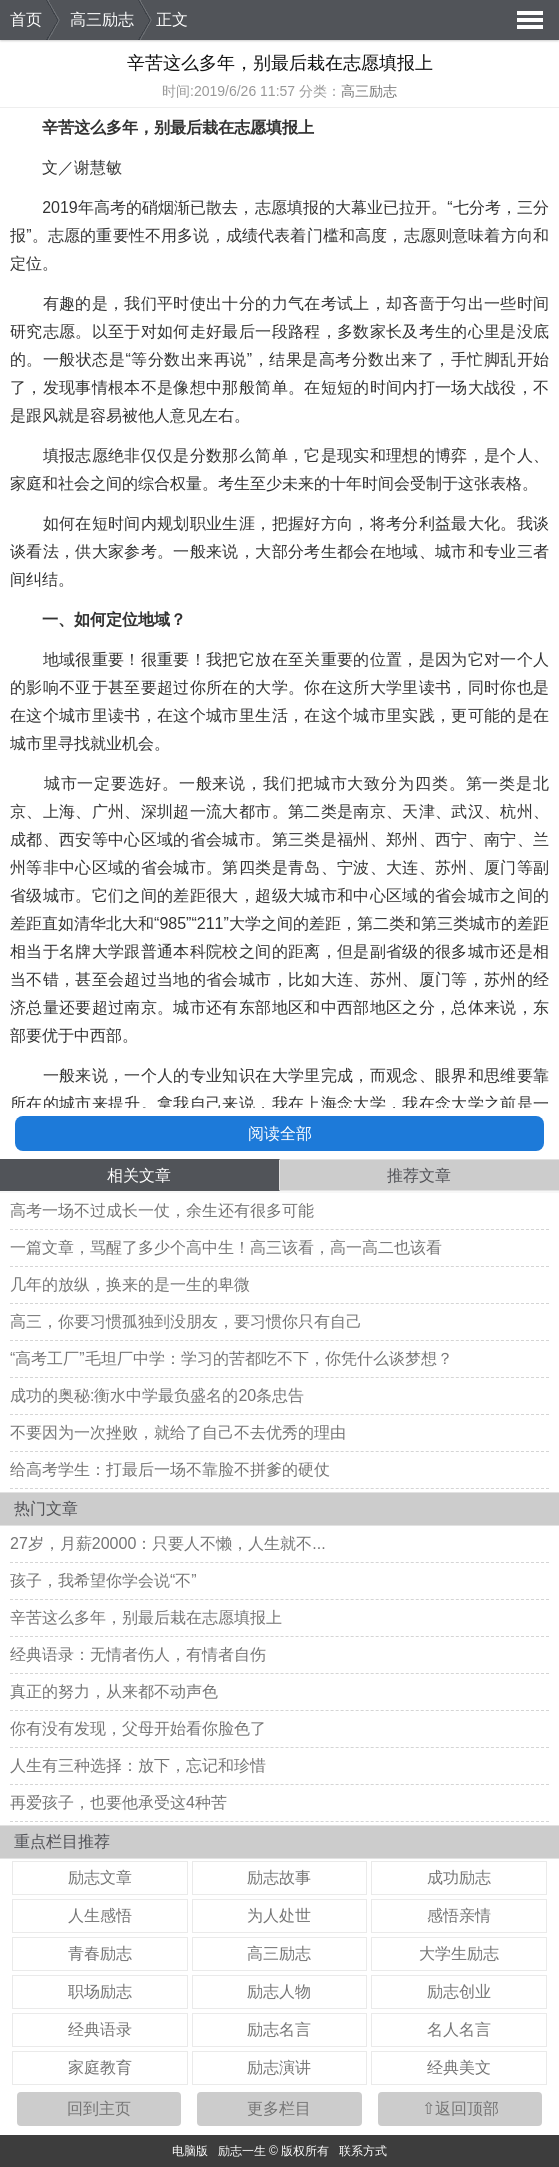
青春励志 (100, 1953)
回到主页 (99, 2108)
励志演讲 (279, 2067)
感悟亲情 (459, 1915)
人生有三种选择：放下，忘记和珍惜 (138, 1765)
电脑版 (190, 2151)
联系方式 (363, 2151)
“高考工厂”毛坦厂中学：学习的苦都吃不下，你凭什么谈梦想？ (231, 1358)
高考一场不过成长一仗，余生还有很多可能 (162, 1210)
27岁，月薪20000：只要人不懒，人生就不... (168, 1543)
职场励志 (100, 1991)
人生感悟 (100, 1915)
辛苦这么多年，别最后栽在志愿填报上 (146, 1617)
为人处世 (279, 1915)
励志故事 (279, 1877)
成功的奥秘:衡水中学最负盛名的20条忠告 (157, 1395)
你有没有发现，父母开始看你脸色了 (138, 1728)
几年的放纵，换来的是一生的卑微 (130, 1284)
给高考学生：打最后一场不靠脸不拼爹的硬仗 (170, 1469)
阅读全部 (280, 1133)
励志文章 (100, 1877)
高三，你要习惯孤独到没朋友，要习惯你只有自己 (186, 1321)
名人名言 (459, 2029)
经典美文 (459, 2067)
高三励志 (102, 19)
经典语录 (100, 2029)
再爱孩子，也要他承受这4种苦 (118, 1802)
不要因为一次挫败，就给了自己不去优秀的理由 (178, 1432)
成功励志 (459, 1877)
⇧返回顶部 (460, 2108)
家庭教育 (100, 2067)
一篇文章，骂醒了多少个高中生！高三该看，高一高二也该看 (226, 1247)
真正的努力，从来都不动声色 (114, 1691)
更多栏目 (279, 2108)
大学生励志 (459, 1953)
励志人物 (279, 1991)
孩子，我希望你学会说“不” (103, 1580)
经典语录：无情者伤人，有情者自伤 (138, 1654)
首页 (26, 19)
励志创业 (459, 1991)
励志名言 (279, 2029)
